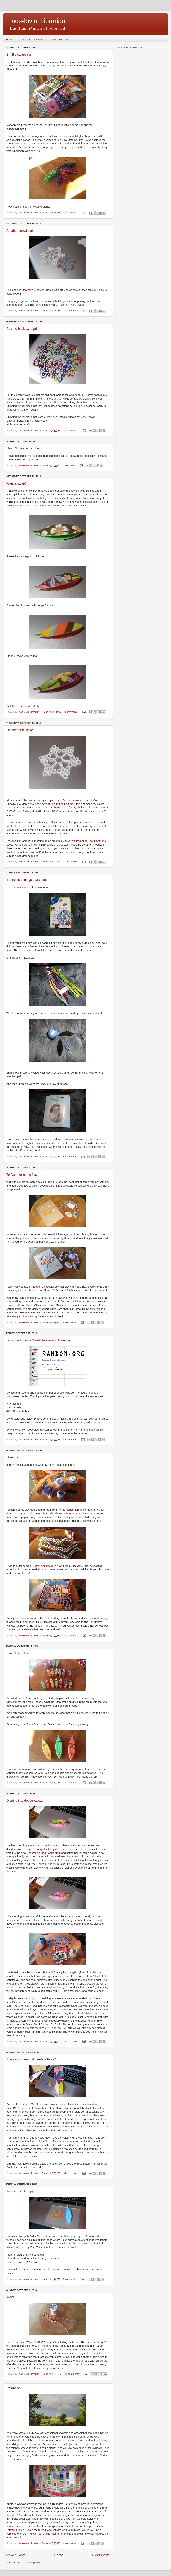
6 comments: (70, 1156)
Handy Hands (66, 1509)
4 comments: (70, 1439)
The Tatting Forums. (62, 804)
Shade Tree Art (90, 1513)
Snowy (10, 1618)
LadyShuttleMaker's (44, 1565)
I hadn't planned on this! (23, 448)
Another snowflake (19, 230)
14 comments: (71, 2173)
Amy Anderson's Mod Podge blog (40, 1853)
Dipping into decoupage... (24, 1800)
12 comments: (71, 310)
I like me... (13, 1457)
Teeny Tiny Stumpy (19, 2191)
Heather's (27, 289)
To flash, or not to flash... (23, 1174)
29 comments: (71, 1782)
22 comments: (71, 2041)
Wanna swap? (16, 483)
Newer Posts (15, 2555)
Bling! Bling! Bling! (19, 1653)
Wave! (10, 2297)
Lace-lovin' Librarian (36, 21)
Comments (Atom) (31, 2562)
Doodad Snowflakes (30, 39)
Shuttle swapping (18, 54)
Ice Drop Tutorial (58, 39)
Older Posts (101, 2555)
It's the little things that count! (27, 880)
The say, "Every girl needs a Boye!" (31, 2059)
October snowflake (19, 730)
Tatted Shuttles (15, 2530)
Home (9, 39)
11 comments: (71, 212)
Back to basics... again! (22, 329)
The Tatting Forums (57, 2533)
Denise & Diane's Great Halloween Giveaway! (39, 1340)
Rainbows (13, 2388)
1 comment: (69, 465)
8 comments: (71, 712)
